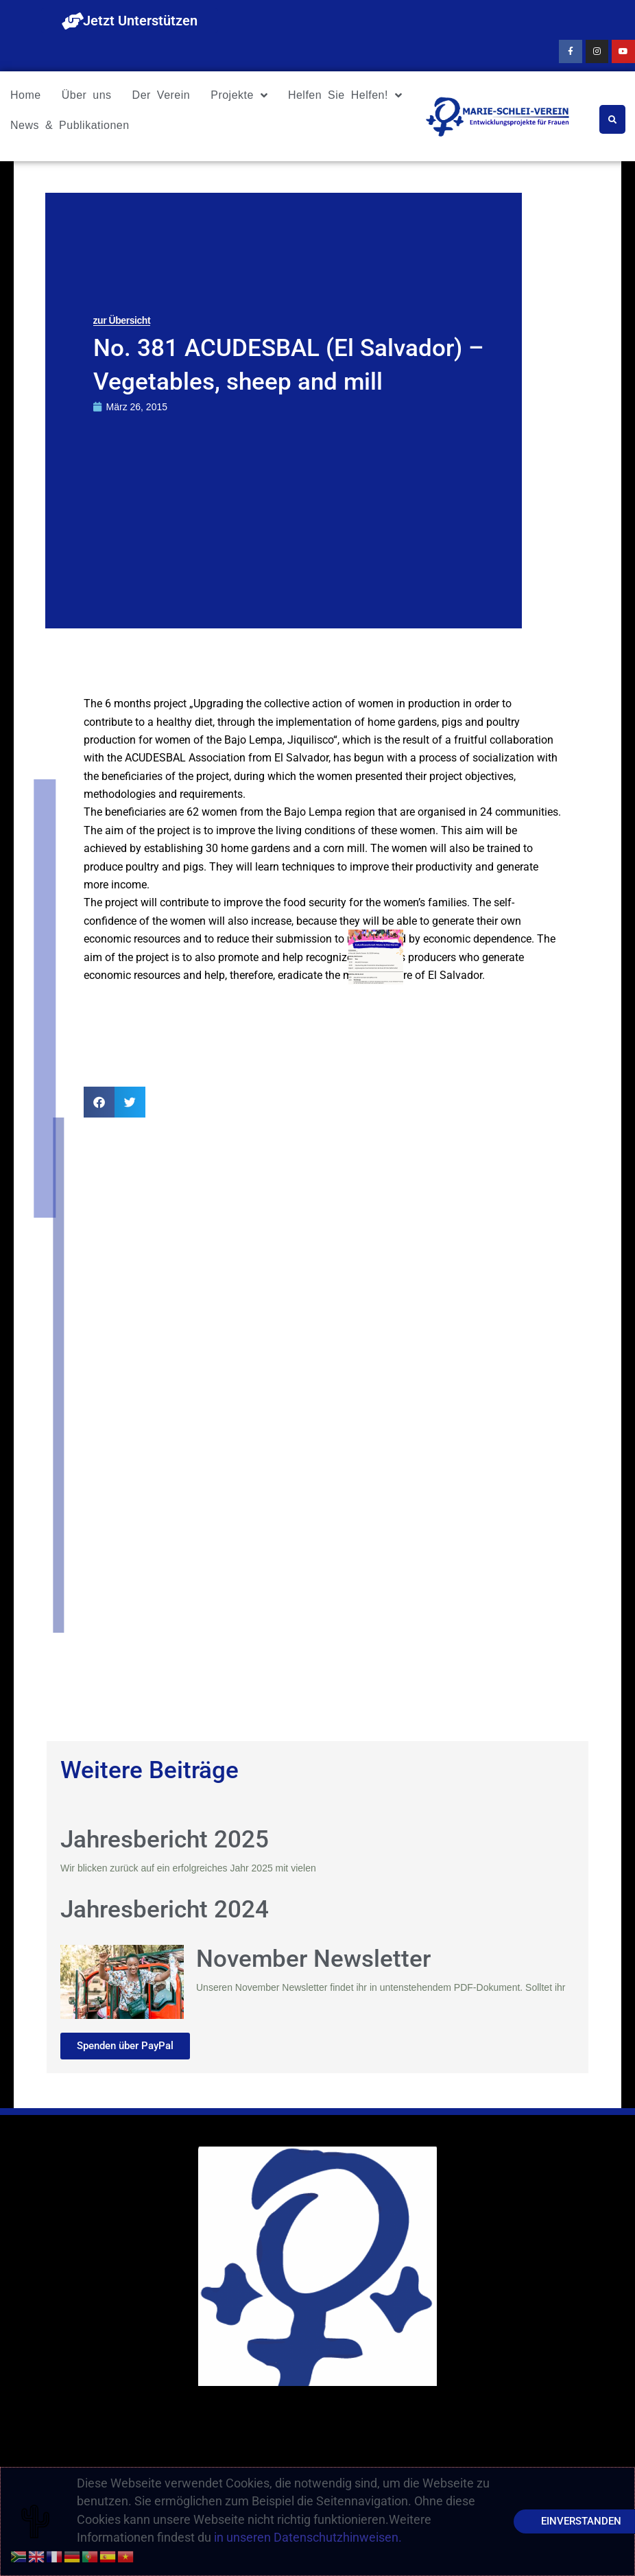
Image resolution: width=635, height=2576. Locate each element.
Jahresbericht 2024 (164, 1909)
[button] (99, 1102)
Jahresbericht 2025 (164, 1839)
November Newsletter (313, 1959)
